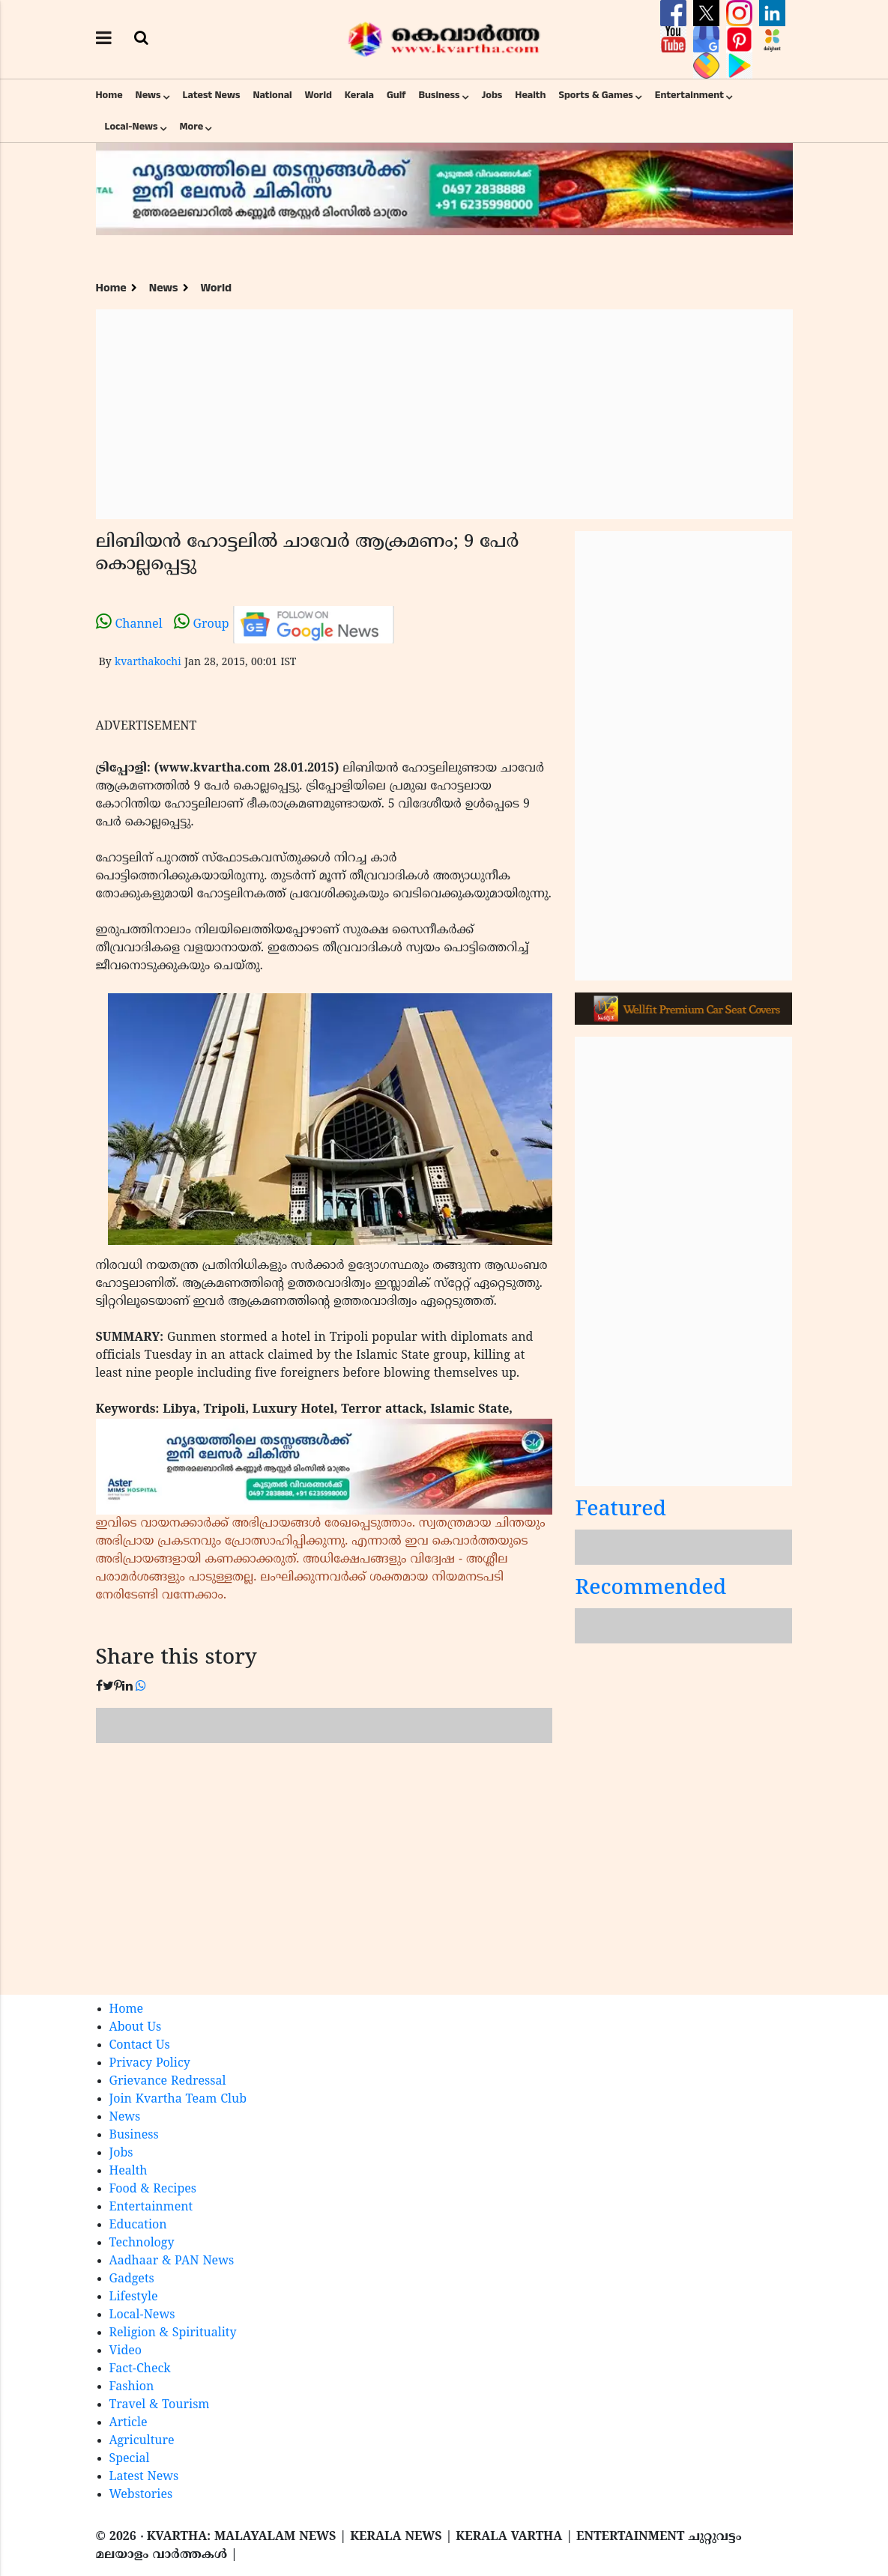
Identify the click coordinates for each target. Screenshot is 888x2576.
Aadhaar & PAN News (172, 2261)
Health (530, 95)
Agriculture (142, 2441)
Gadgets (131, 2279)
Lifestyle (133, 2297)
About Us (135, 2027)
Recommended (650, 1589)
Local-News (131, 126)
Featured (620, 1510)
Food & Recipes (153, 2189)
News (148, 95)
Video (125, 2351)
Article (128, 2423)
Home (109, 95)
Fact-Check (140, 2369)
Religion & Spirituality (173, 2333)
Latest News (212, 95)
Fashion (131, 2387)
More (191, 126)
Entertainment (689, 95)
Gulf (396, 95)
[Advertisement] (444, 414)
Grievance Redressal (167, 2081)
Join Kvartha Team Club (178, 2099)
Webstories (141, 2495)
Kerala (359, 95)
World (318, 95)
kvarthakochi (148, 662)
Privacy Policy (149, 2063)
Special (129, 2459)
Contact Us (139, 2045)
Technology (142, 2243)
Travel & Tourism (159, 2405)
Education (138, 2225)
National (272, 95)
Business (439, 95)
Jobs (491, 95)
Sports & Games (595, 95)
